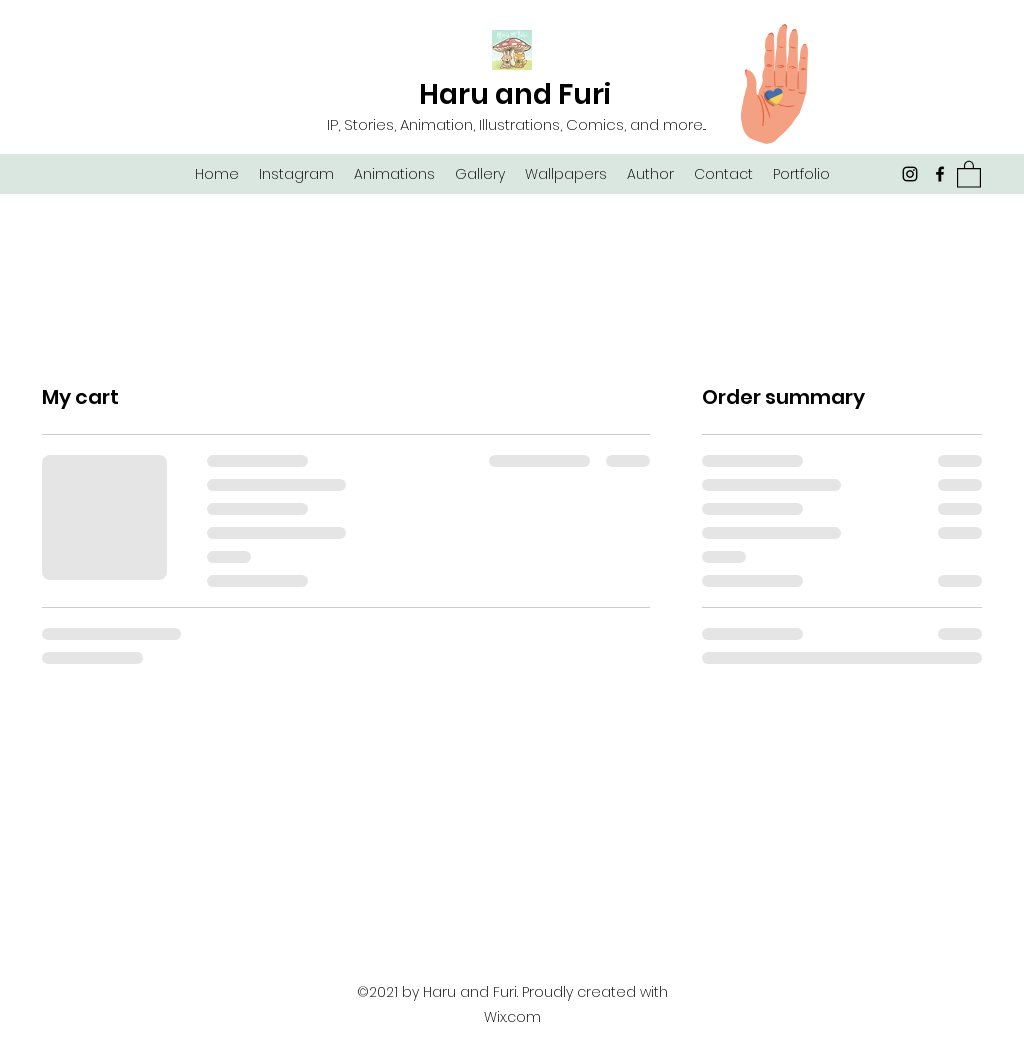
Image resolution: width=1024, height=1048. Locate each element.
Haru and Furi (515, 94)
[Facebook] (940, 174)
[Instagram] (910, 174)
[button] (969, 173)
